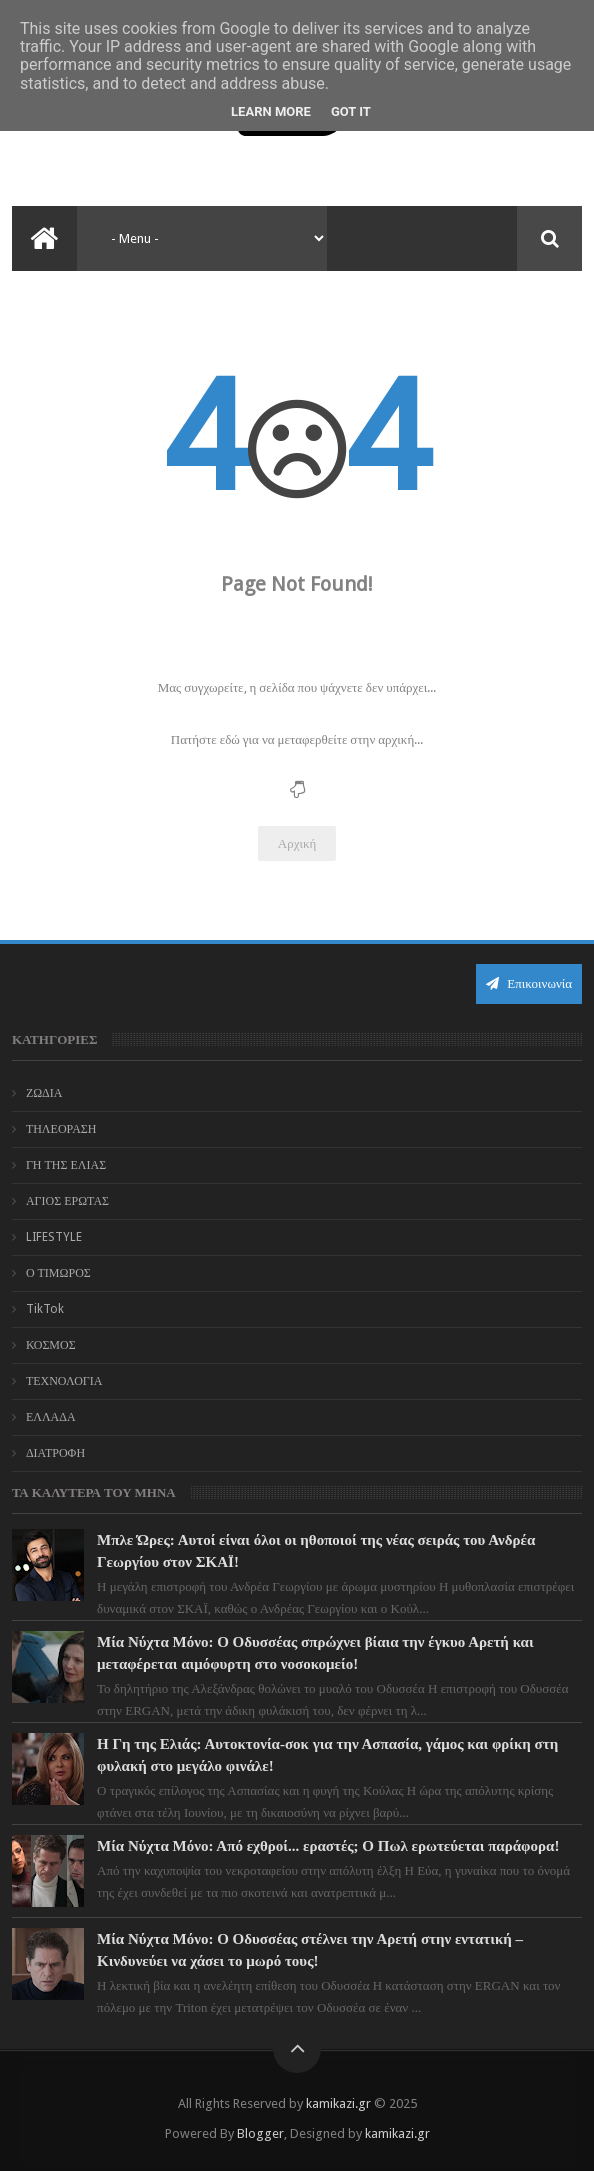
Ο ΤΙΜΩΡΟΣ (58, 1273)
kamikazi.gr (338, 2103)
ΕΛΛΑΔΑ (51, 1417)
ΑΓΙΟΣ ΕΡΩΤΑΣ (67, 1201)
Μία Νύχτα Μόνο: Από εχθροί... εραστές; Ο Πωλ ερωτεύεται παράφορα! (328, 1846)
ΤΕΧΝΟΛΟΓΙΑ (64, 1381)
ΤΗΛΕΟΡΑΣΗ (61, 1129)
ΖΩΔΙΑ (44, 1093)
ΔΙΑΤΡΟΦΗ (55, 1453)
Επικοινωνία (529, 983)
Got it (351, 111)
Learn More (271, 111)
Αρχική (297, 843)
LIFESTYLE (54, 1237)
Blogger (260, 2133)
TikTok (45, 1309)
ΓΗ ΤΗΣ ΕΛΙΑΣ (66, 1165)
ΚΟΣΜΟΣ (51, 1345)
